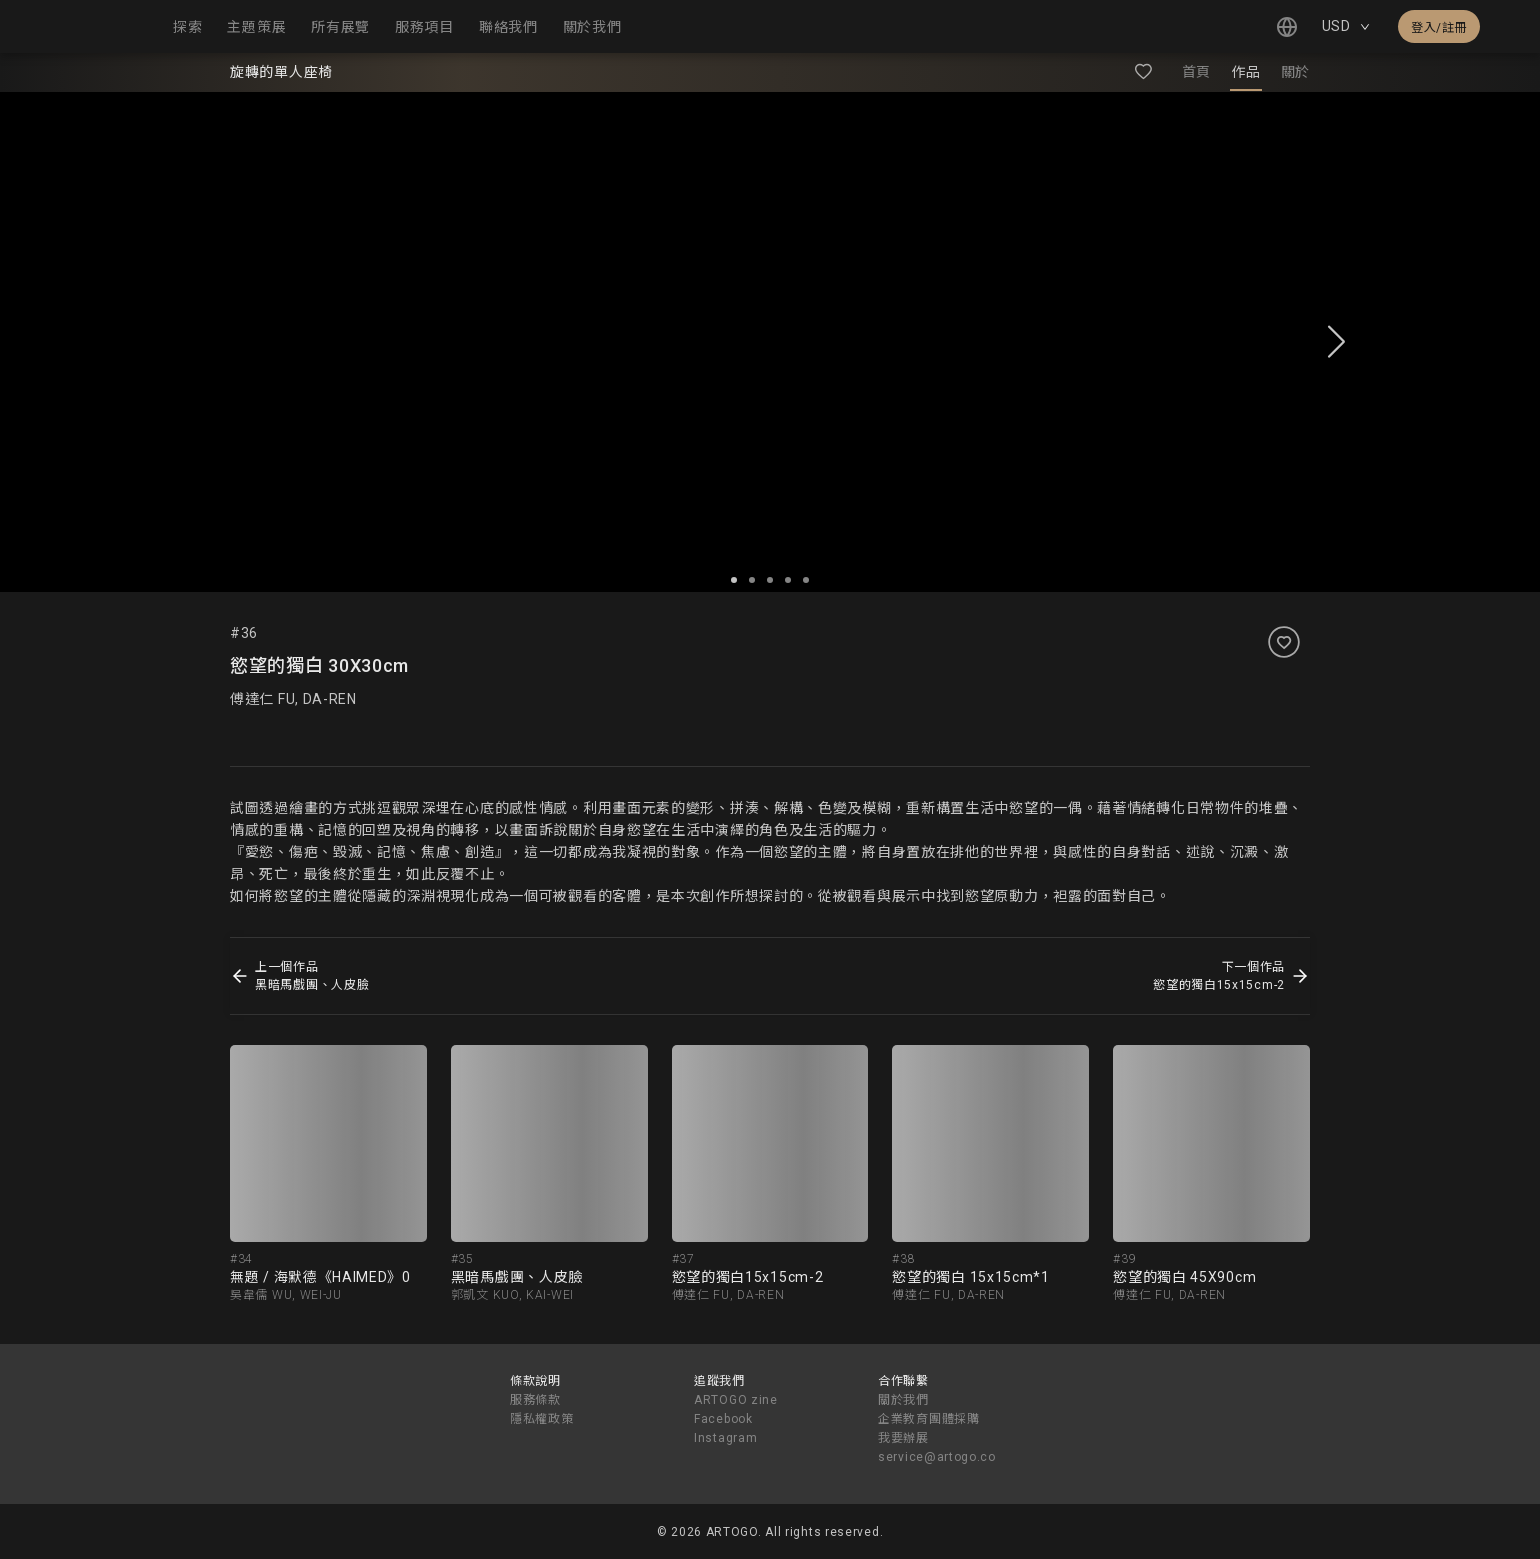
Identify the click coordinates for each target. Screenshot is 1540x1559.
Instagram (725, 1438)
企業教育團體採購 (929, 1419)
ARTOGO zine (736, 1400)
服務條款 (535, 1400)
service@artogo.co (937, 1457)
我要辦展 (903, 1438)
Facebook (723, 1419)
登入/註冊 (1439, 28)
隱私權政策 (542, 1419)
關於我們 (903, 1400)
